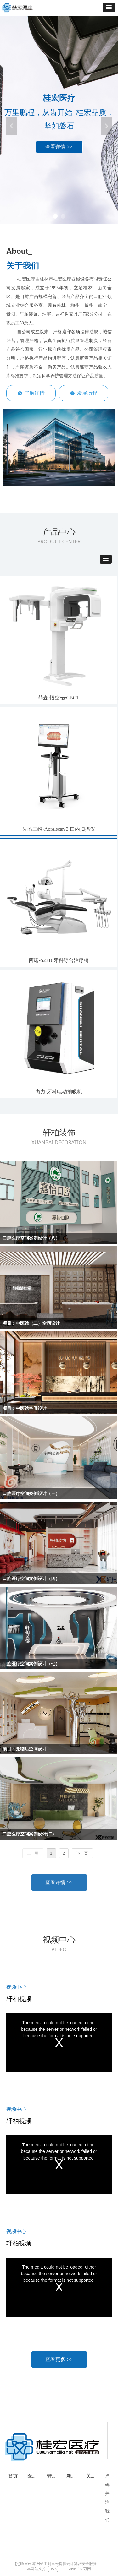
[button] (109, 7)
